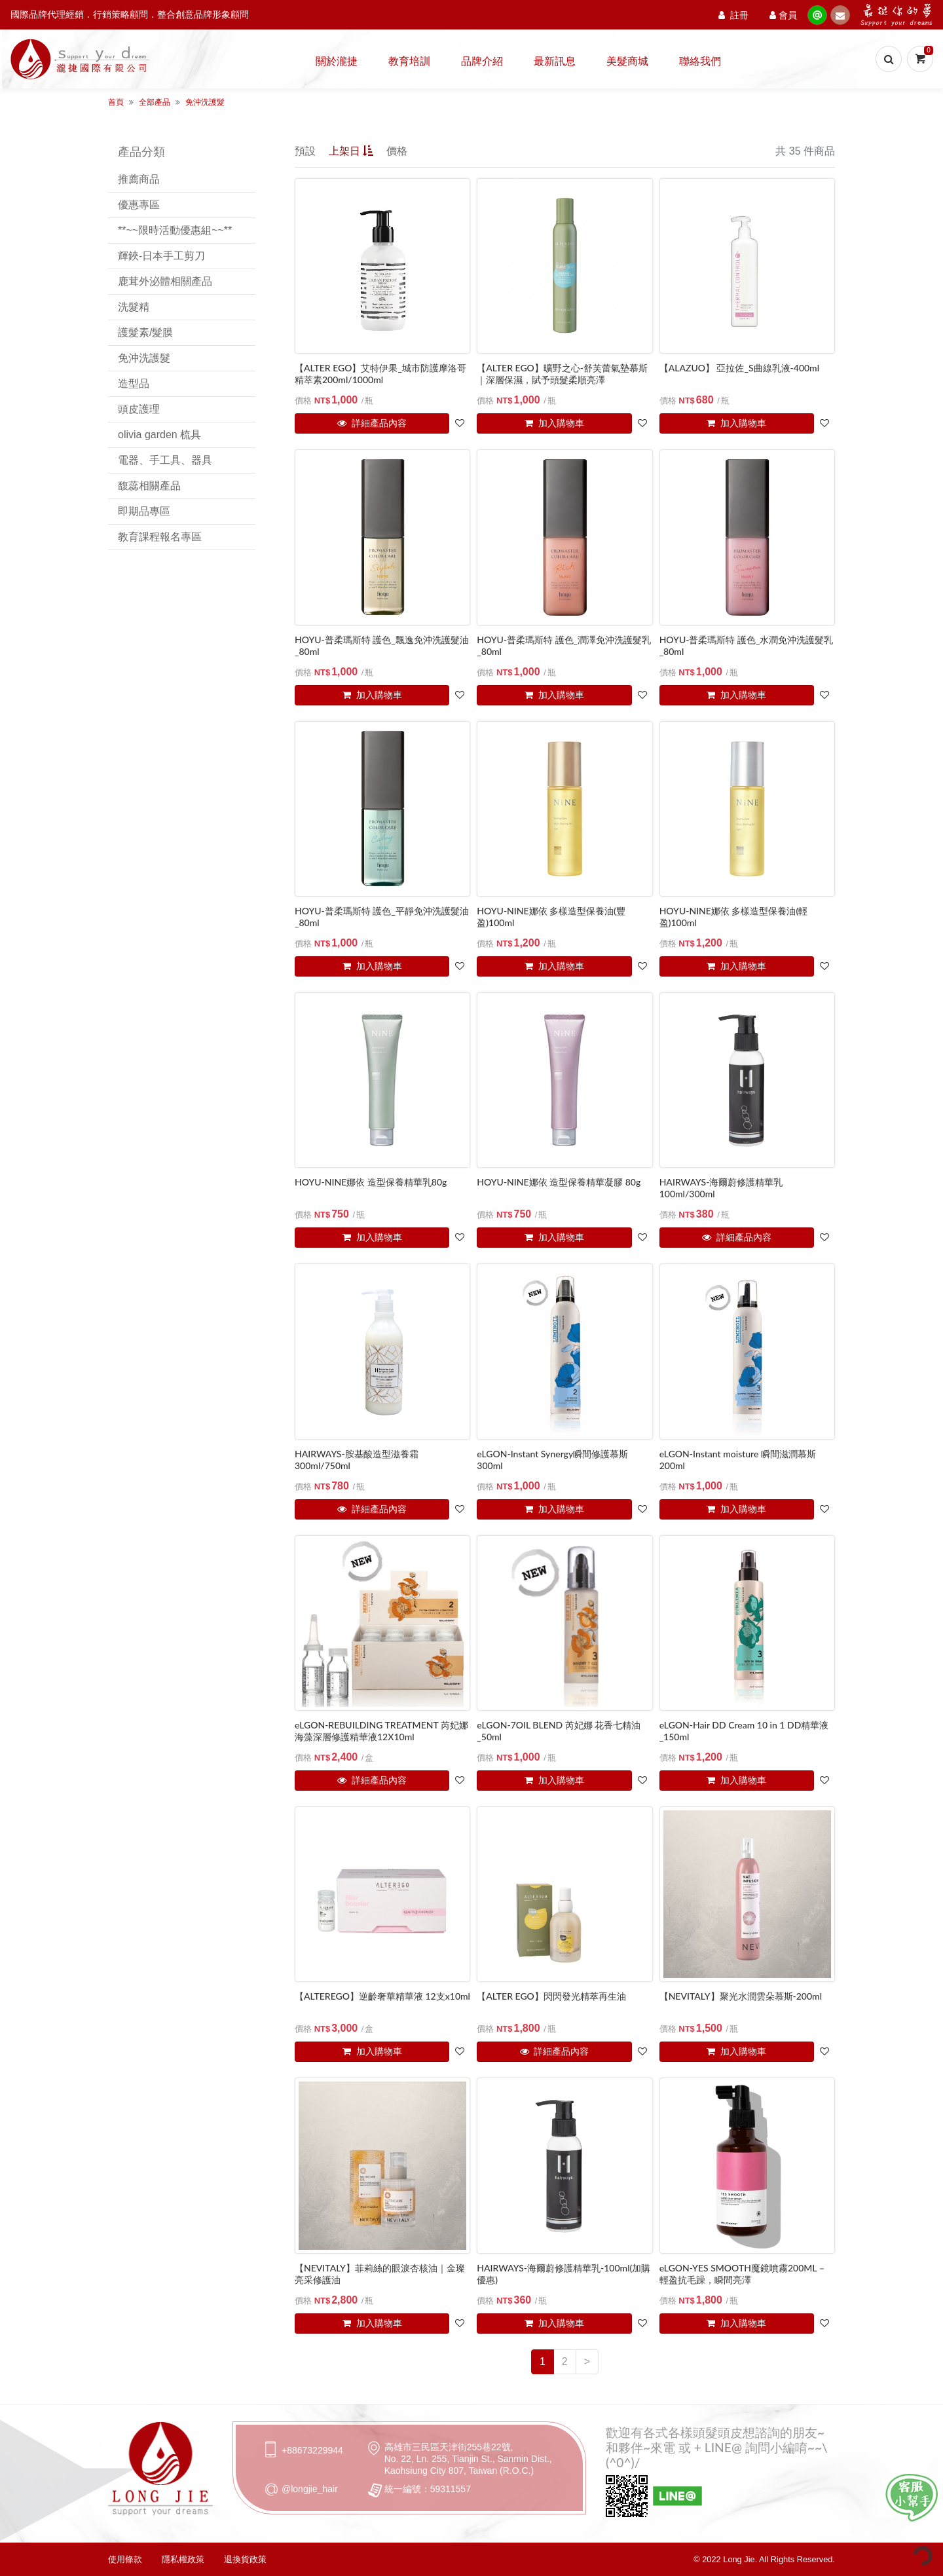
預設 (305, 151)
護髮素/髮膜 (145, 332)
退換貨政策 (245, 2559)
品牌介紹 (482, 60)
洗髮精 (133, 306)
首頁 (116, 102)
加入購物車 (554, 423)
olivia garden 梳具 (159, 434)
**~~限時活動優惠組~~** (175, 230)
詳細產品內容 (372, 423)
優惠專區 (139, 204)
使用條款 (125, 2559)
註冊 (733, 14)
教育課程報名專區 (160, 536)
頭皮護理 (139, 409)
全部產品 (154, 102)
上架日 (351, 151)
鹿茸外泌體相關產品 (165, 281)
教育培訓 (409, 60)
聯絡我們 (700, 60)
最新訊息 (555, 60)
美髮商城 (627, 60)
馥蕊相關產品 (149, 485)
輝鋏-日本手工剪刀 (161, 255)
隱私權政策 (183, 2559)
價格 (396, 151)
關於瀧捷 (337, 60)
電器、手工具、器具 (165, 460)
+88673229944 (312, 2450)
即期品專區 (144, 511)
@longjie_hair (310, 2489)
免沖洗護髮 (205, 102)
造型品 (133, 383)
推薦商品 (139, 179)
